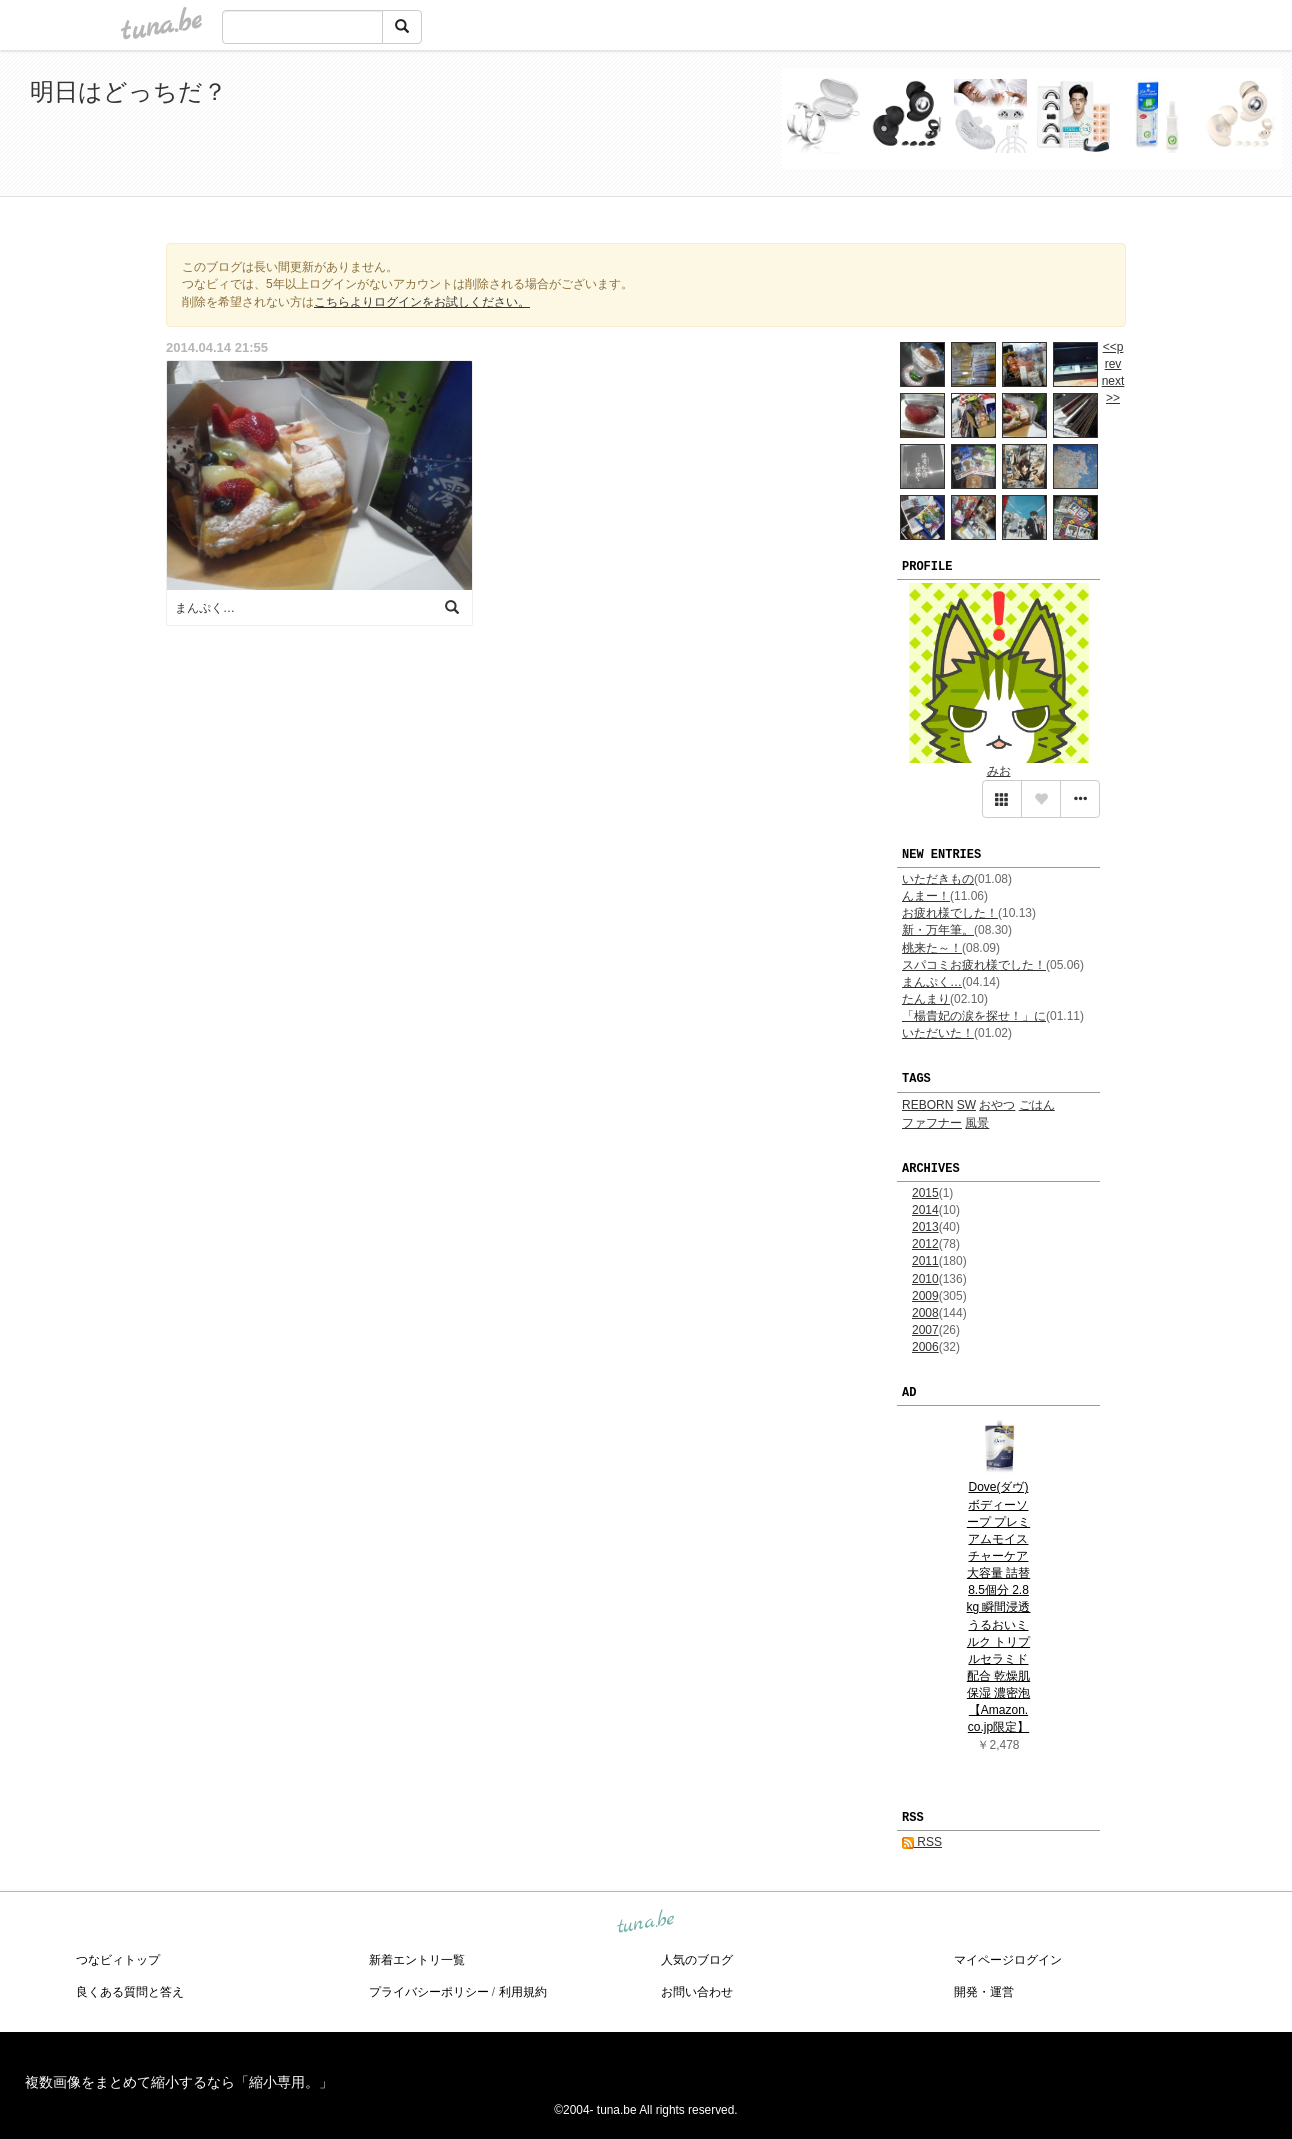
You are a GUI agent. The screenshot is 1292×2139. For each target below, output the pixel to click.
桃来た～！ (932, 948)
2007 (925, 1330)
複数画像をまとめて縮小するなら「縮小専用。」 (179, 2082)
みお (999, 771)
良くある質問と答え (130, 1992)
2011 (925, 1261)
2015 (925, 1193)
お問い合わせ (697, 1992)
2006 (925, 1347)
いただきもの (938, 879)
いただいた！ (938, 1033)
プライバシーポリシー (429, 1992)
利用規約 (523, 1992)
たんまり (926, 999)
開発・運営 (984, 1992)
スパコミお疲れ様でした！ (974, 965)
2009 (925, 1296)
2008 (925, 1313)
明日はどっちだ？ (128, 91)
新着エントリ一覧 (417, 1960)
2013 (925, 1227)
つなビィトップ (118, 1960)
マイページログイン (1008, 1960)
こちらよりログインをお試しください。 (422, 302)
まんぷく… (932, 982)
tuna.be (645, 1923)
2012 (925, 1244)
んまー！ (926, 896)
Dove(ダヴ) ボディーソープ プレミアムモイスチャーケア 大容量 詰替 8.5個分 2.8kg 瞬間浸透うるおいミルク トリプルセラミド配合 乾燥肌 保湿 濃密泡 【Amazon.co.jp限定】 (998, 1607)
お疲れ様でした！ (950, 913)
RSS (922, 1842)
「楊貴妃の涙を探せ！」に (974, 1016)
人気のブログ (697, 1960)
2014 (925, 1210)
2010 (925, 1279)
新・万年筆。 (938, 930)
